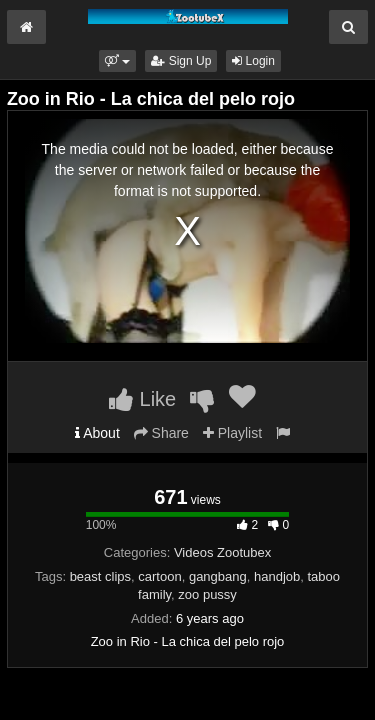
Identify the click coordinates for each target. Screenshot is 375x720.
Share (161, 433)
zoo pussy (207, 594)
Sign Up (181, 61)
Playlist (232, 433)
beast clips (100, 576)
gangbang (218, 576)
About (97, 433)
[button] (117, 61)
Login (253, 61)
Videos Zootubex (222, 552)
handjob (277, 576)
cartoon (159, 576)
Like (142, 399)
